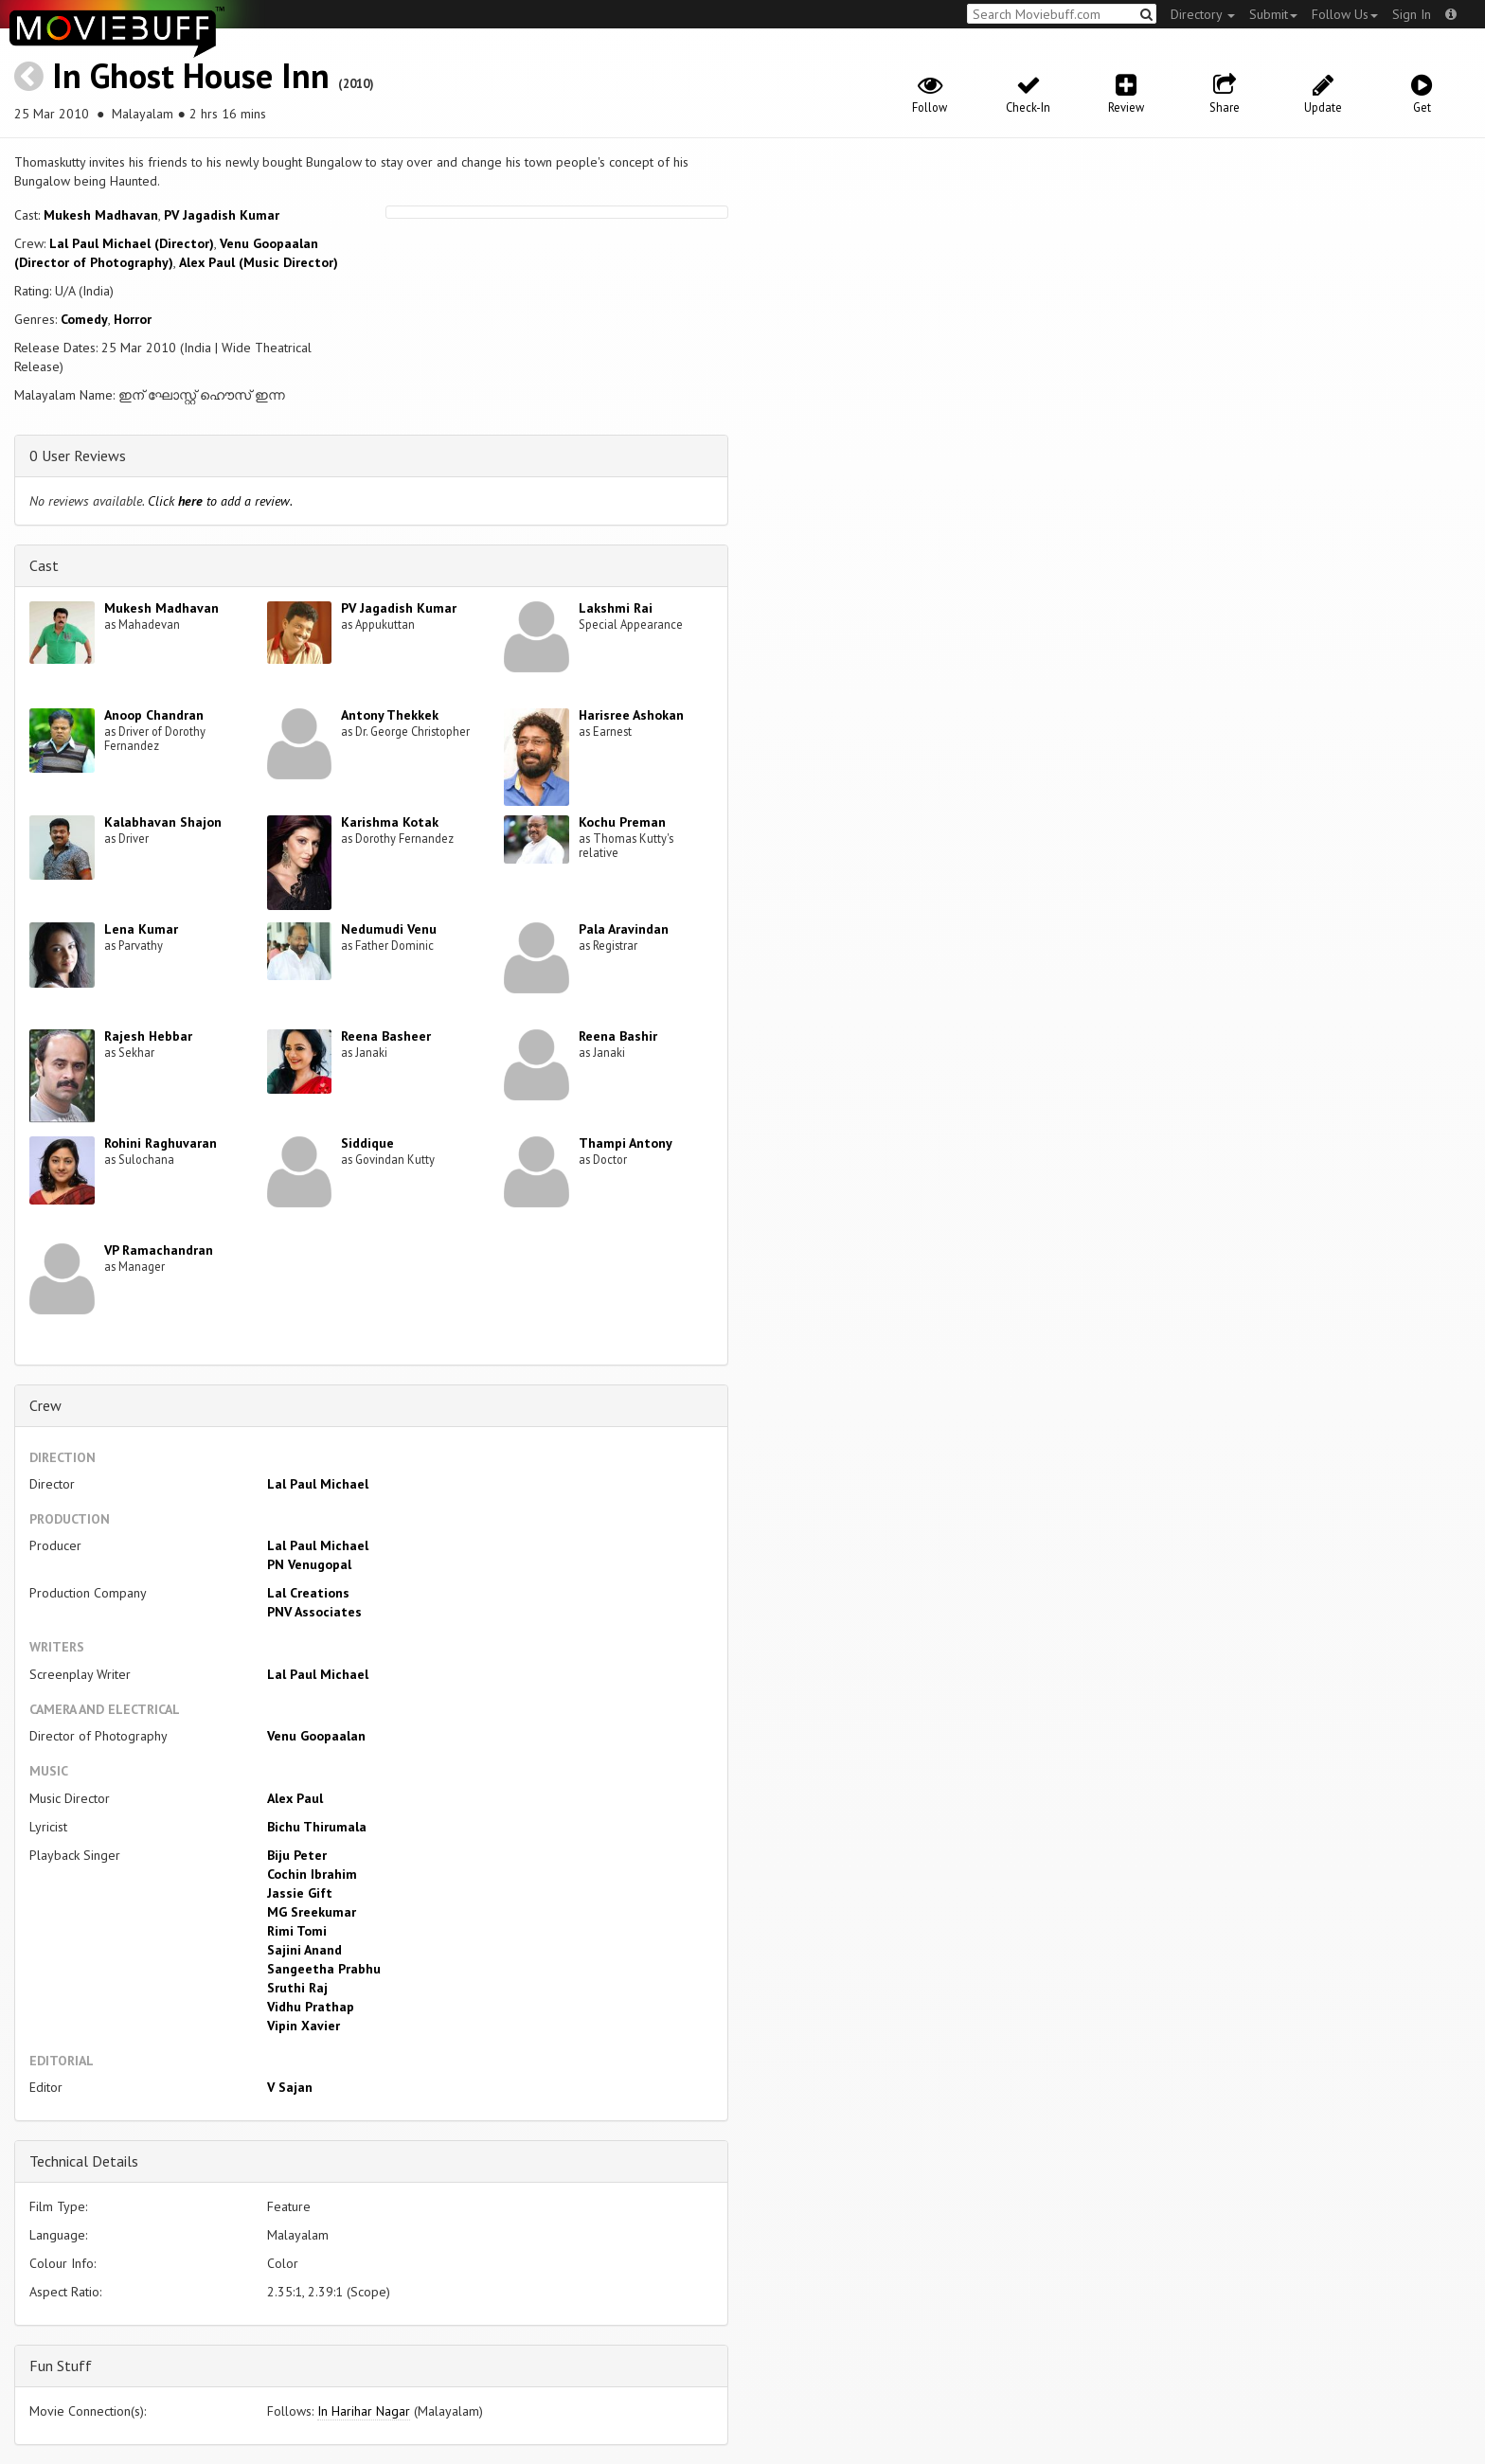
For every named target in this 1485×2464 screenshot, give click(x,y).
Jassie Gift (299, 1893)
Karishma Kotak (389, 821)
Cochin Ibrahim (312, 1874)
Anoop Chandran (154, 714)
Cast (44, 565)
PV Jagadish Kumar (221, 214)
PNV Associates (314, 1611)
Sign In (1411, 14)
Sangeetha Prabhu (324, 1968)
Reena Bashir (618, 1036)
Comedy (84, 319)
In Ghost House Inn (191, 75)
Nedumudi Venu (389, 928)
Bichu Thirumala (317, 1826)
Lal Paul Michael (317, 1483)
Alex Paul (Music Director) (258, 262)
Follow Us (1345, 14)
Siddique (367, 1143)
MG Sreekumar (311, 1911)
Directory (1203, 14)
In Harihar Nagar (363, 2410)
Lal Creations (308, 1592)
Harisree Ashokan (631, 714)
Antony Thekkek (389, 714)
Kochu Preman (622, 821)
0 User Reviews (77, 455)
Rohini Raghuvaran (160, 1143)
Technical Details (83, 2161)
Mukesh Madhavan (101, 214)
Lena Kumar (141, 928)
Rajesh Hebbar (148, 1036)
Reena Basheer (386, 1036)
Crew (45, 1405)
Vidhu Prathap (310, 2006)
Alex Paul (295, 1798)
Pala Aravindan (624, 928)
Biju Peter (297, 1855)
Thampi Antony (625, 1143)
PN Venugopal (309, 1564)
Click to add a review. (220, 500)
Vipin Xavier (303, 2025)
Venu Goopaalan (316, 1735)
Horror (133, 319)
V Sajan (290, 2087)
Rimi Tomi (297, 1930)
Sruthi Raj (297, 1987)
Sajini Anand (304, 1949)
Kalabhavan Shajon (163, 821)
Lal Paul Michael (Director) (131, 243)
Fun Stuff (60, 2365)
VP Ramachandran (158, 1250)
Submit (1273, 14)
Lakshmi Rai (616, 607)
